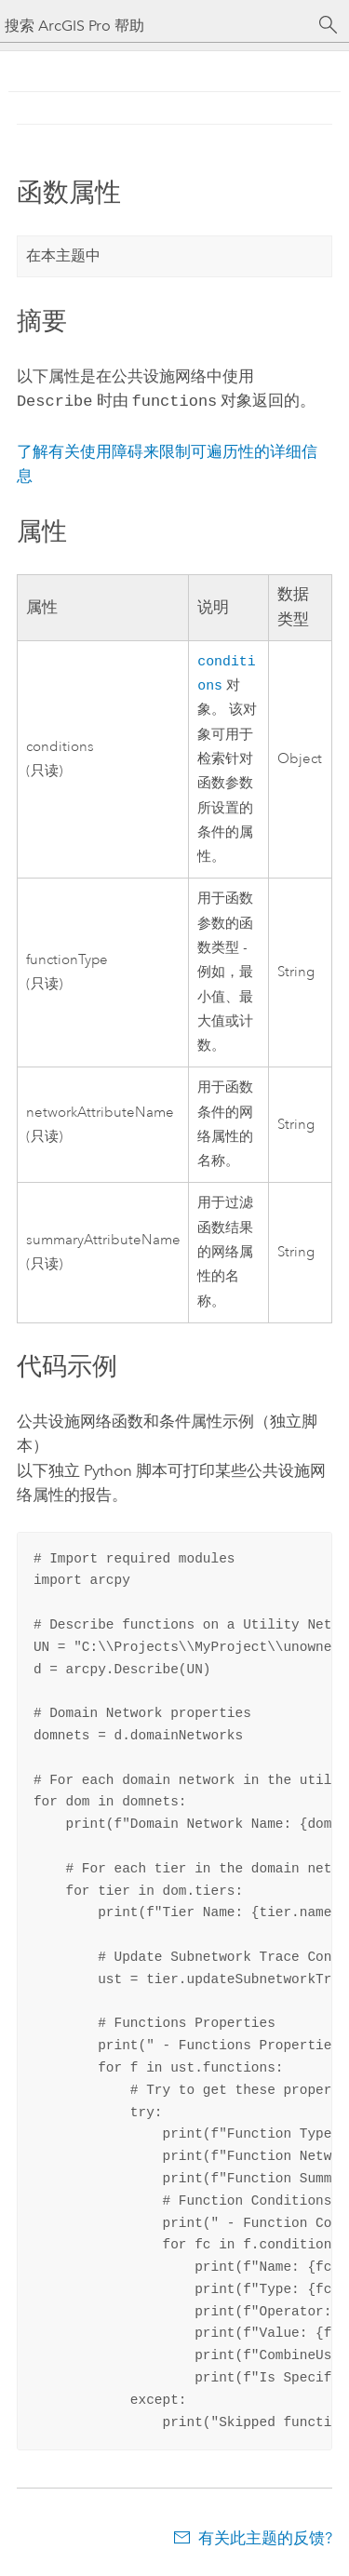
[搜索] (328, 25)
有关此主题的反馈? (265, 2539)
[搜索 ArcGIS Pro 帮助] (156, 25)
